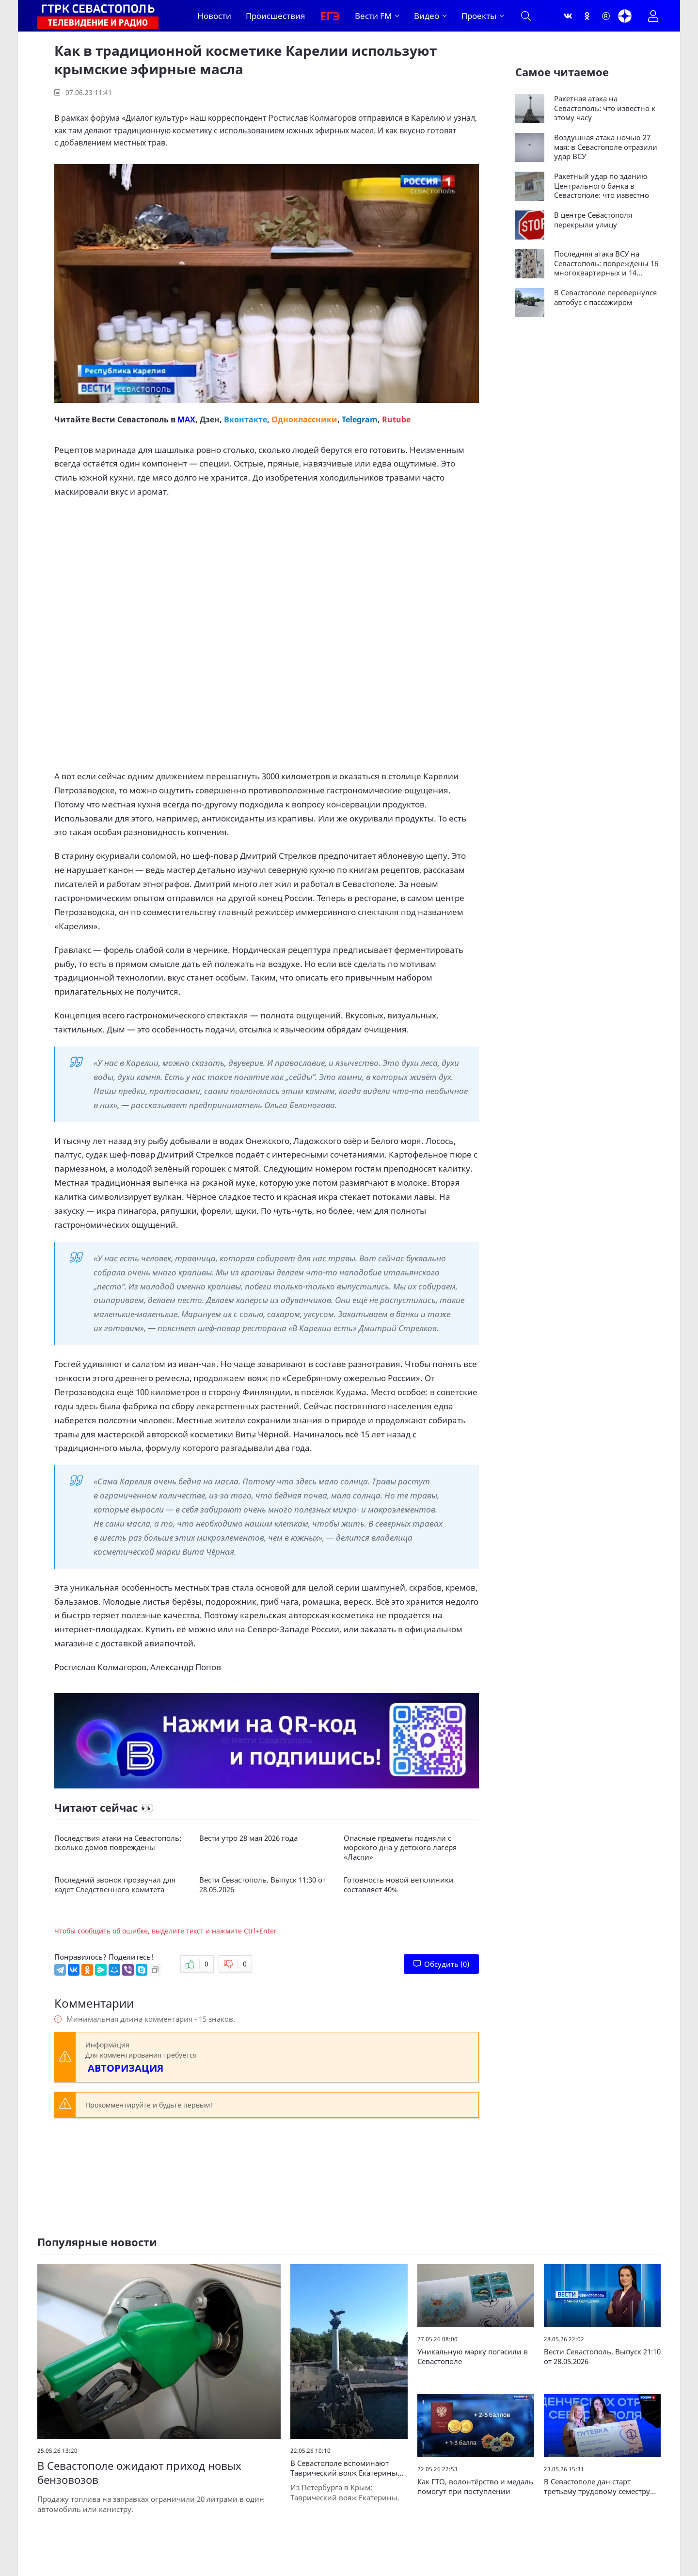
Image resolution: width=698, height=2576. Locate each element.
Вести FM (373, 15)
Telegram (360, 419)
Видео (426, 15)
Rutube (396, 419)
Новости (214, 15)
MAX (186, 419)
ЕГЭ (330, 16)
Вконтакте (245, 419)
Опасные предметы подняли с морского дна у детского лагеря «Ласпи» (400, 1848)
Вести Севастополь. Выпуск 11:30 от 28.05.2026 (262, 1884)
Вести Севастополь (130, 419)
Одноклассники (304, 419)
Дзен (210, 419)
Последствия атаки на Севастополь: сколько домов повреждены (117, 1843)
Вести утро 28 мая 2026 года (248, 1838)
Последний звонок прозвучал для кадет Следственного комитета (114, 1884)
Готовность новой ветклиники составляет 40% (399, 1884)
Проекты (478, 15)
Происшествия (275, 15)
